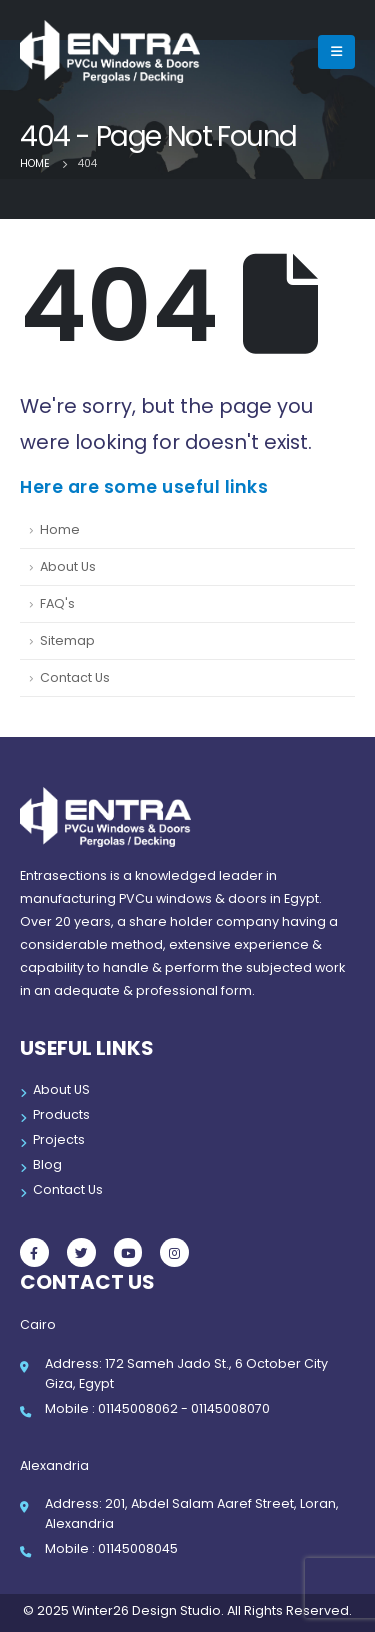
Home (60, 529)
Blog (47, 1164)
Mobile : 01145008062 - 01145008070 (157, 1408)
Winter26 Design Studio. (146, 1610)
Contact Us (75, 677)
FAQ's (57, 603)
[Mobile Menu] (336, 52)
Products (61, 1114)
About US (61, 1089)
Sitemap (67, 640)
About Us (68, 566)
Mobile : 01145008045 (111, 1548)
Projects (59, 1139)
